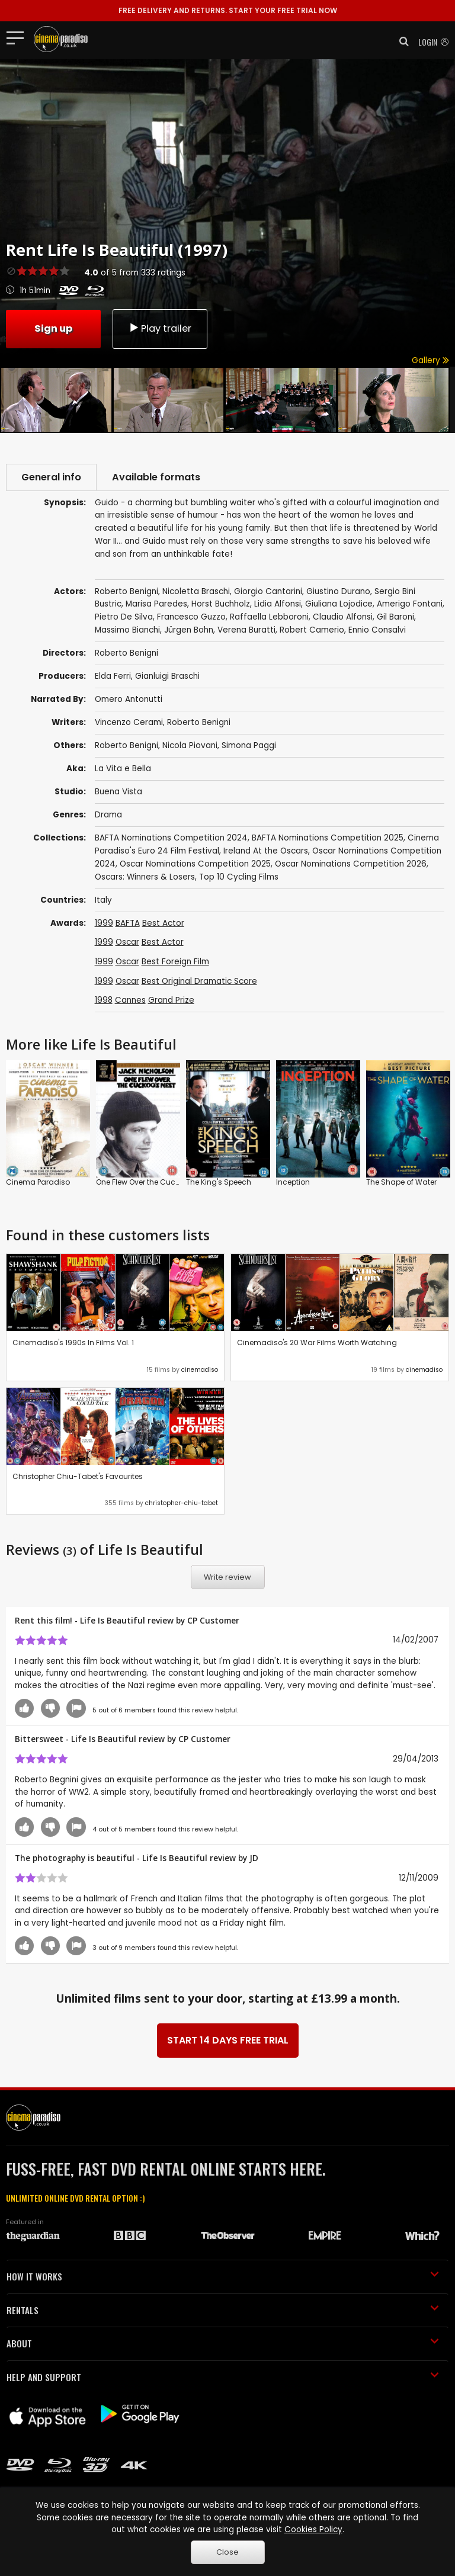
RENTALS (223, 2310)
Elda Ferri (113, 676)
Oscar (127, 942)
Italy (103, 900)
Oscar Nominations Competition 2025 (195, 864)
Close (227, 2552)
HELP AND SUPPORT (223, 2376)
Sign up (53, 328)
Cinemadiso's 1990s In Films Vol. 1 (73, 1342)
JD (253, 1857)
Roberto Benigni (198, 722)
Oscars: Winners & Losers (145, 877)
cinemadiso (199, 1369)
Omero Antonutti (128, 699)
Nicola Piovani (189, 745)
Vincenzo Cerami (129, 722)
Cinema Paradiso (38, 1182)
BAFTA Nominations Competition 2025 (327, 837)
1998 (104, 1000)
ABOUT (223, 2343)
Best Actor (163, 923)
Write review (227, 1577)
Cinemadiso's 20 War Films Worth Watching (317, 1342)
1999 (104, 923)
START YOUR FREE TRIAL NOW (227, 10)
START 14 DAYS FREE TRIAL (228, 2040)
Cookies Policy (313, 2529)
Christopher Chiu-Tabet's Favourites (77, 1476)
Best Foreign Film (175, 961)
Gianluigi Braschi (167, 676)
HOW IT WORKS (223, 2276)
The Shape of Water (401, 1182)
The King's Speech (218, 1182)
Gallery (430, 360)
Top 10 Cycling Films (238, 877)
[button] (400, 41)
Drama (108, 814)
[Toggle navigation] (18, 37)
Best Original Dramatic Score (199, 981)
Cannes (130, 1000)
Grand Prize (171, 1000)
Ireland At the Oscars (265, 850)
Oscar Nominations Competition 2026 (351, 864)
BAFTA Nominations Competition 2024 (171, 837)
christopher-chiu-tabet (181, 1503)
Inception (293, 1182)
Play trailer (160, 328)
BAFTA (128, 923)
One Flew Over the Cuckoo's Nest (153, 1182)
